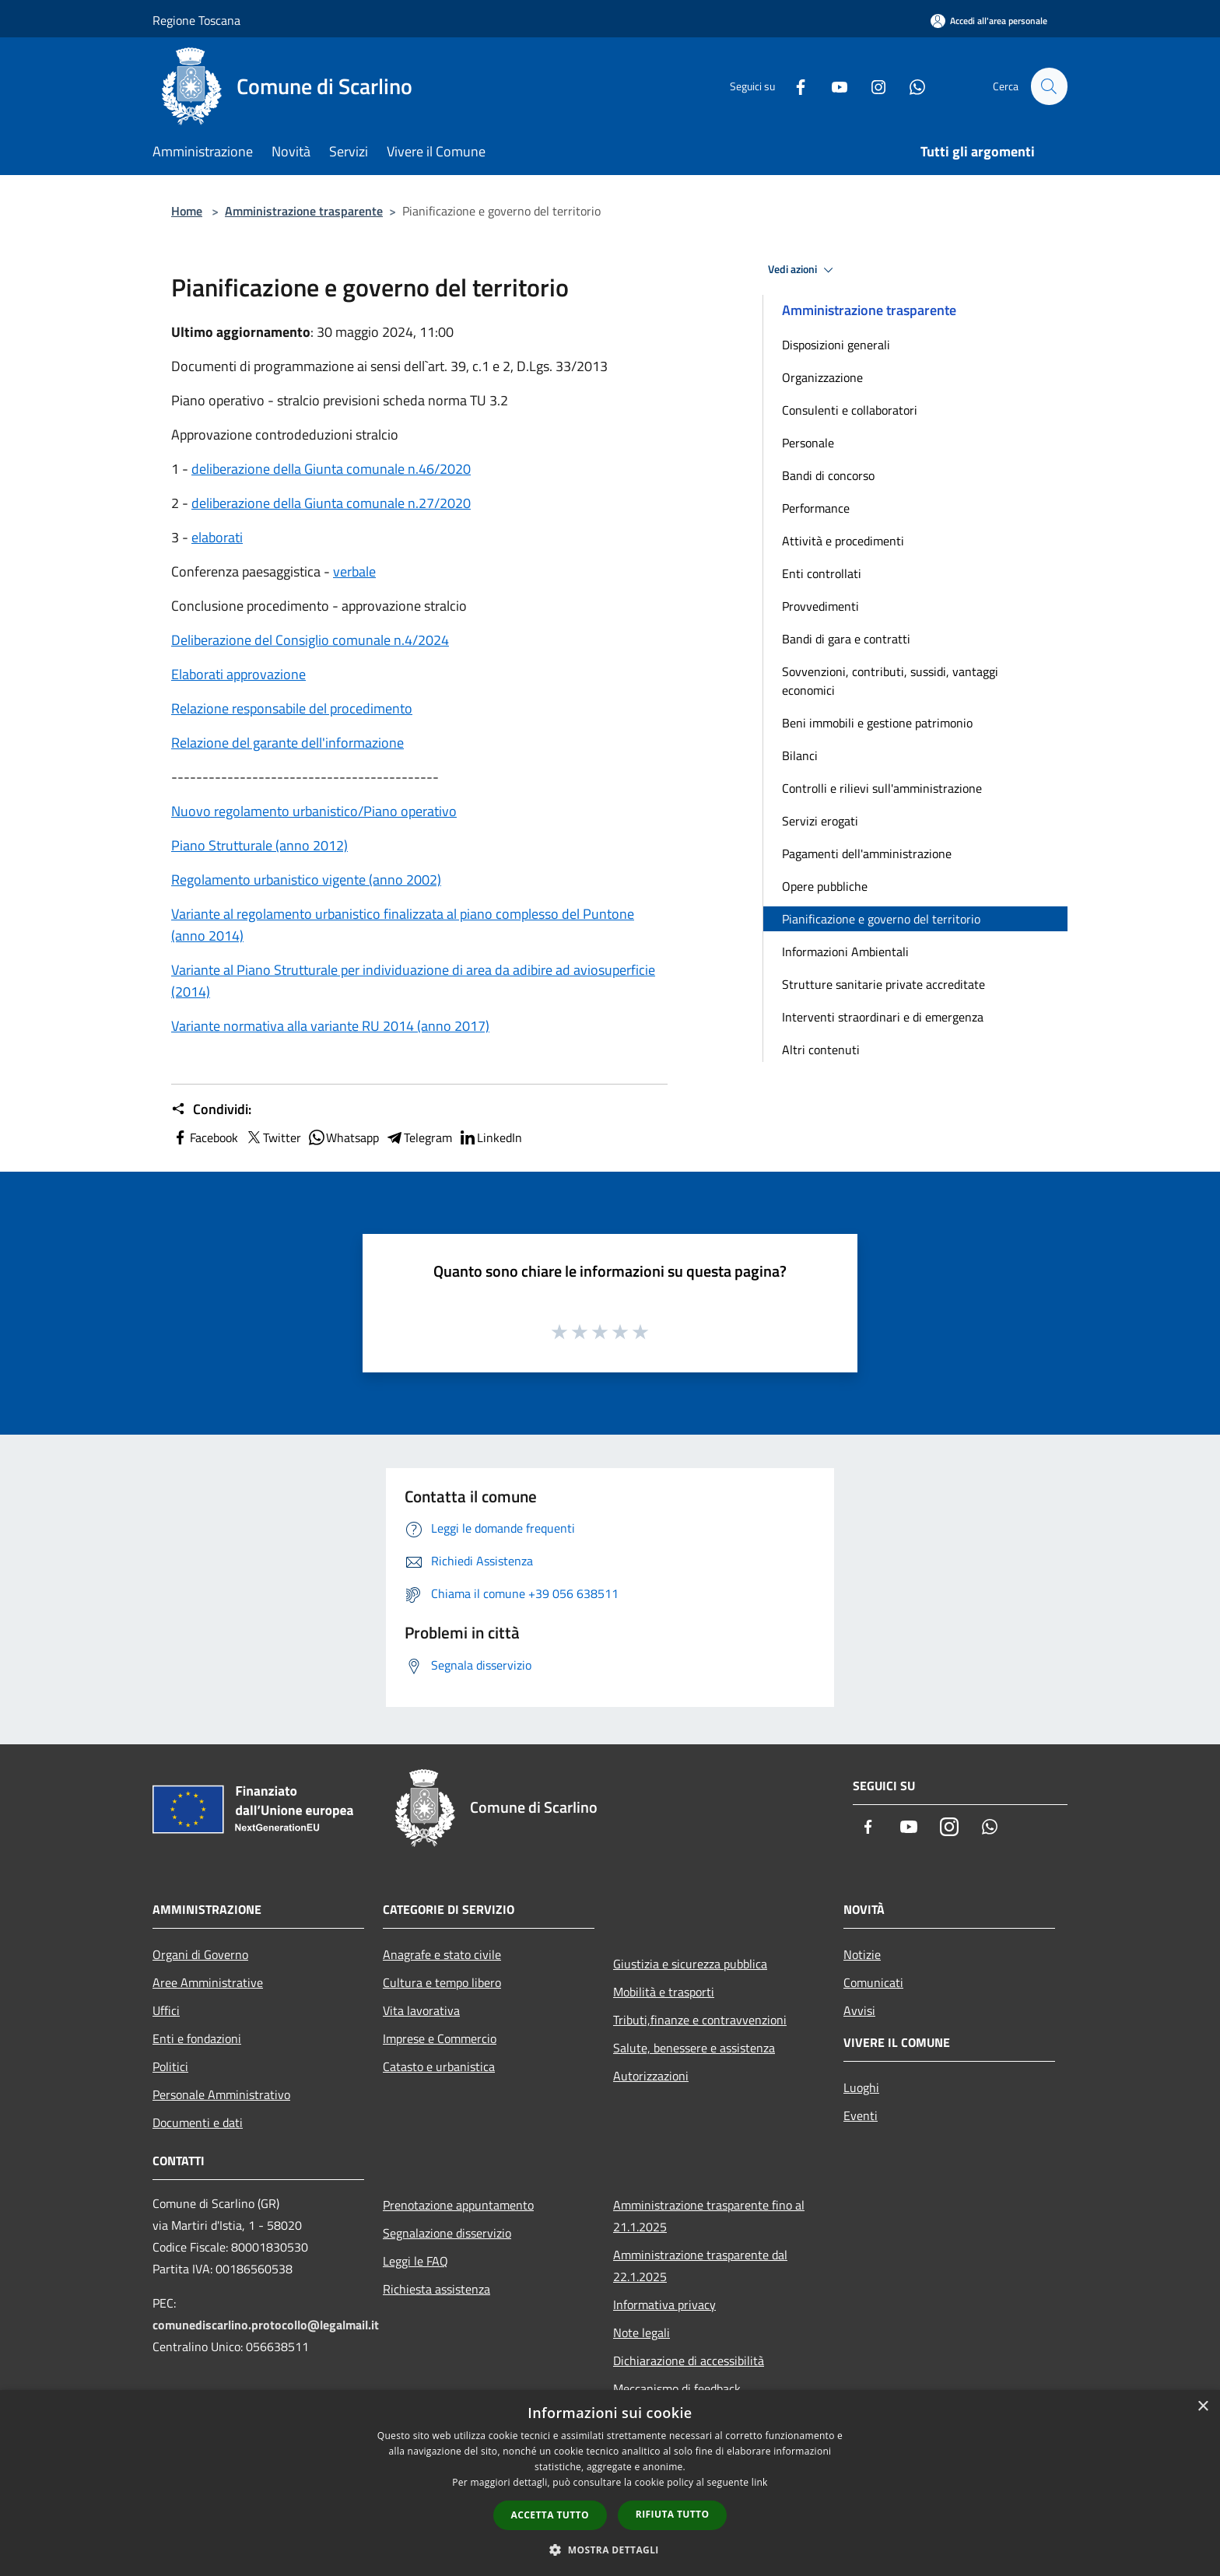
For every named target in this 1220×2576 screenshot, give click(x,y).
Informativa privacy (664, 2304)
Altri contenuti (821, 1049)
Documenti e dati (197, 2122)
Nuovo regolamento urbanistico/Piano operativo (314, 811)
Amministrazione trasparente (304, 211)
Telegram (418, 1137)
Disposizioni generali (836, 344)
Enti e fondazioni (196, 2038)
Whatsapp (343, 1137)
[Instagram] (871, 85)
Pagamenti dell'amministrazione (867, 853)
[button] (610, 2549)
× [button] (1202, 2407)
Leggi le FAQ (415, 2261)
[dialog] (610, 2483)
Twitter (272, 1137)
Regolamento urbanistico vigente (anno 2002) (306, 879)
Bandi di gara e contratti (846, 638)
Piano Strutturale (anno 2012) (259, 845)
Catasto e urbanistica (439, 2066)
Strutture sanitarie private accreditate (883, 984)
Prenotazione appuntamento (458, 2205)
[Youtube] (832, 85)
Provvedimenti (820, 606)
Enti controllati (821, 573)
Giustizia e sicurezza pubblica (690, 1963)
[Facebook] (793, 85)
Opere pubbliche (825, 886)
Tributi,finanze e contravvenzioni (700, 2019)
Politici (170, 2066)
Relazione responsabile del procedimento (291, 708)
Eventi (860, 2115)
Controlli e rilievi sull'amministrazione (882, 788)
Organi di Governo (200, 1954)
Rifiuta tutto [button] (673, 2514)
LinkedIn (490, 1137)
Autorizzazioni (651, 2075)
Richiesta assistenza (436, 2289)
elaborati (217, 537)
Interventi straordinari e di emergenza (882, 1017)
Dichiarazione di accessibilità (688, 2360)
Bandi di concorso (828, 475)
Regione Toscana (196, 20)
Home (186, 211)
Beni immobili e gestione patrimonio (877, 722)
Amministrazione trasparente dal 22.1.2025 (700, 2265)
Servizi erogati (820, 820)
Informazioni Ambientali (845, 951)
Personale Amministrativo (221, 2094)
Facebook (204, 1137)
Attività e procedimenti (843, 540)
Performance (816, 508)
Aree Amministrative (207, 1982)
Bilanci (800, 755)
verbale (354, 571)
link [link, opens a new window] (760, 2482)
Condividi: (211, 1109)
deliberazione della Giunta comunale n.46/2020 (331, 468)
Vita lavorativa (421, 2010)
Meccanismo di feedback (677, 2388)
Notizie (862, 1954)
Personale (808, 442)
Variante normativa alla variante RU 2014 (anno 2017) (330, 1025)
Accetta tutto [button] (550, 2515)
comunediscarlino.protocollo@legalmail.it (265, 2324)
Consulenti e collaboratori (849, 410)
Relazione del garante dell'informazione (287, 742)
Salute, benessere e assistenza (694, 2047)
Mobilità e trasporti (663, 1991)
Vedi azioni (803, 270)
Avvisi (859, 2010)
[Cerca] (1049, 86)
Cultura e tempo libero (442, 1982)
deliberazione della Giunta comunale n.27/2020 (331, 502)
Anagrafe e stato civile (442, 1954)
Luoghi (861, 2087)
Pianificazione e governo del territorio (881, 918)
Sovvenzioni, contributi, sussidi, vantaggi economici (890, 680)
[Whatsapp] (910, 85)
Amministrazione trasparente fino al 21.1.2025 (709, 2216)
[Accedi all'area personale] (989, 20)
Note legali (641, 2332)
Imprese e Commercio (439, 2038)
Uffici (166, 2010)
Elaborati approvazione (238, 674)
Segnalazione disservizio (447, 2233)
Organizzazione (822, 377)
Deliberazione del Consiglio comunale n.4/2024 (310, 639)
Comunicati (873, 1982)
